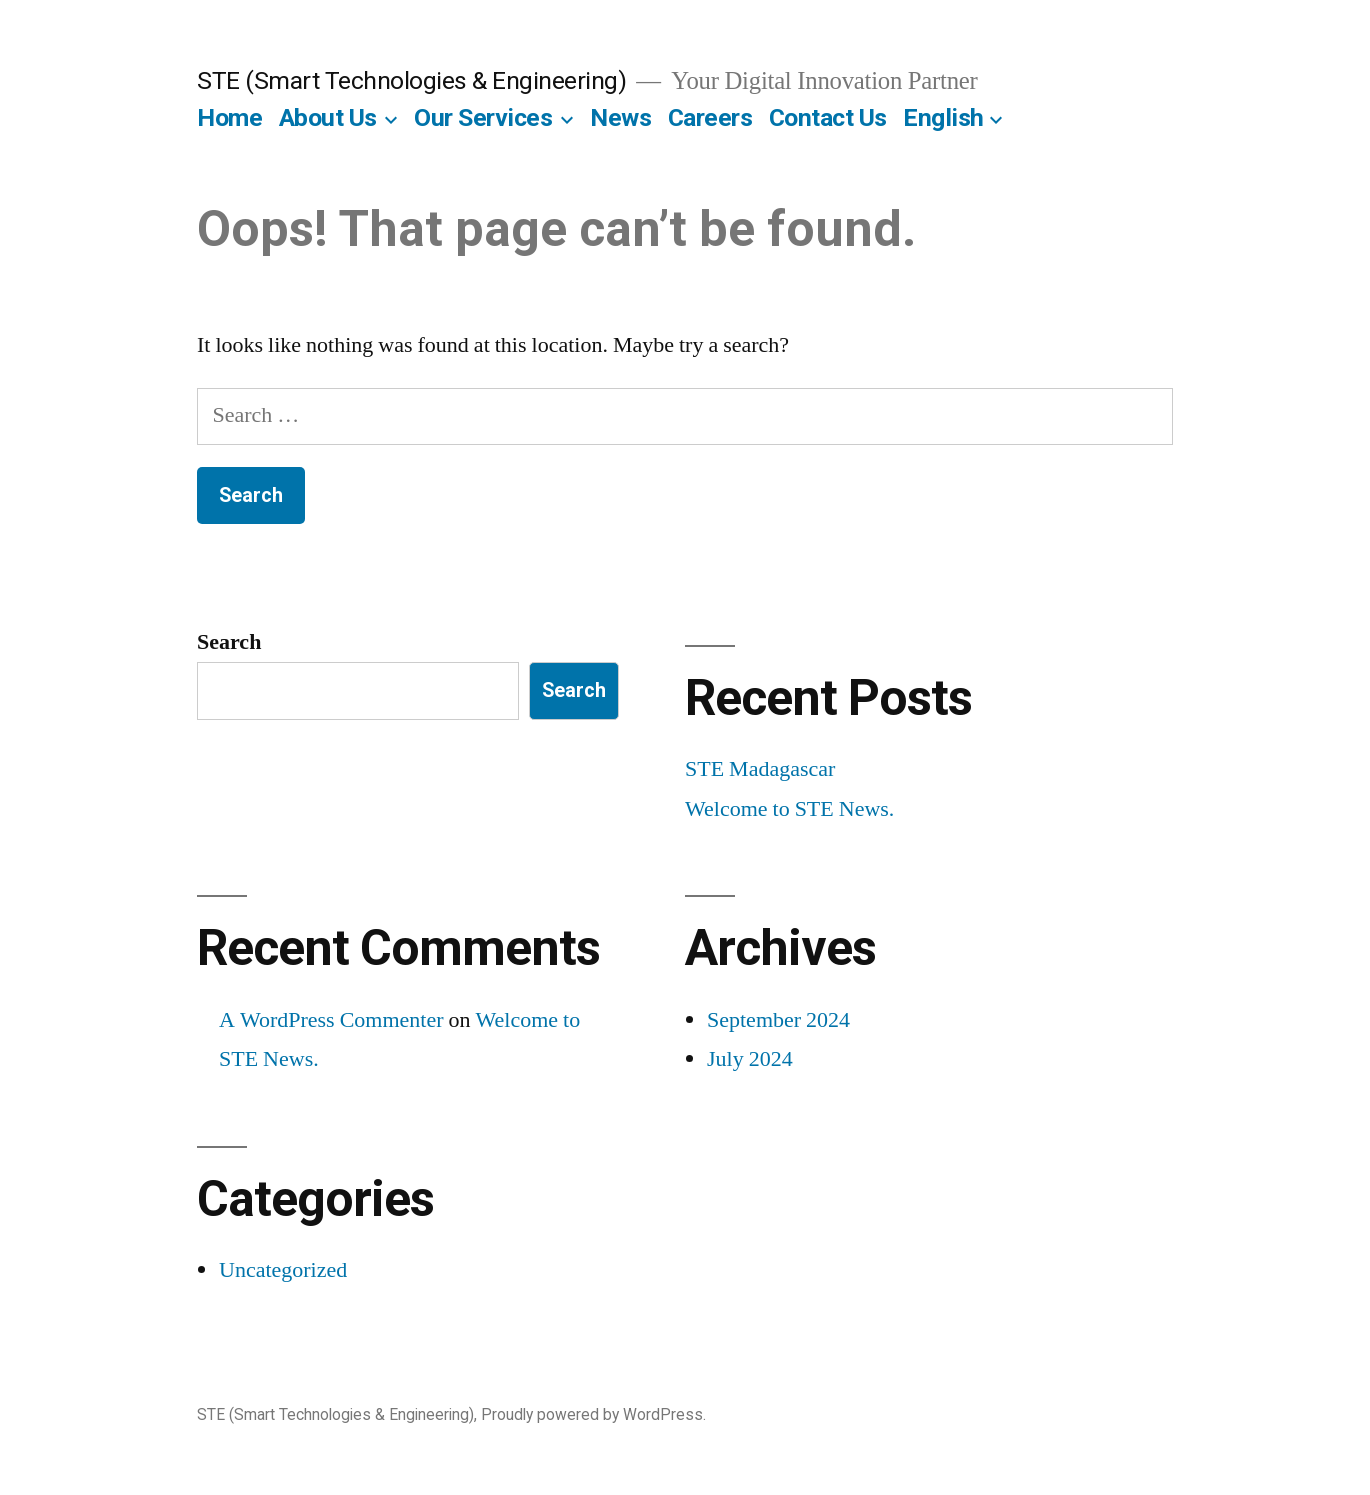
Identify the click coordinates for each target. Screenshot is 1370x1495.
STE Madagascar (760, 769)
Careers (710, 117)
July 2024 (750, 1059)
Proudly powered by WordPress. (593, 1414)
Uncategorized (283, 1270)
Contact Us (828, 117)
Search (229, 642)
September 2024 (778, 1020)
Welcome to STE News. (789, 809)
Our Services (483, 117)
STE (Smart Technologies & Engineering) (411, 80)
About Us (328, 117)
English (943, 117)
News (620, 117)
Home (229, 117)
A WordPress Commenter (331, 1020)
